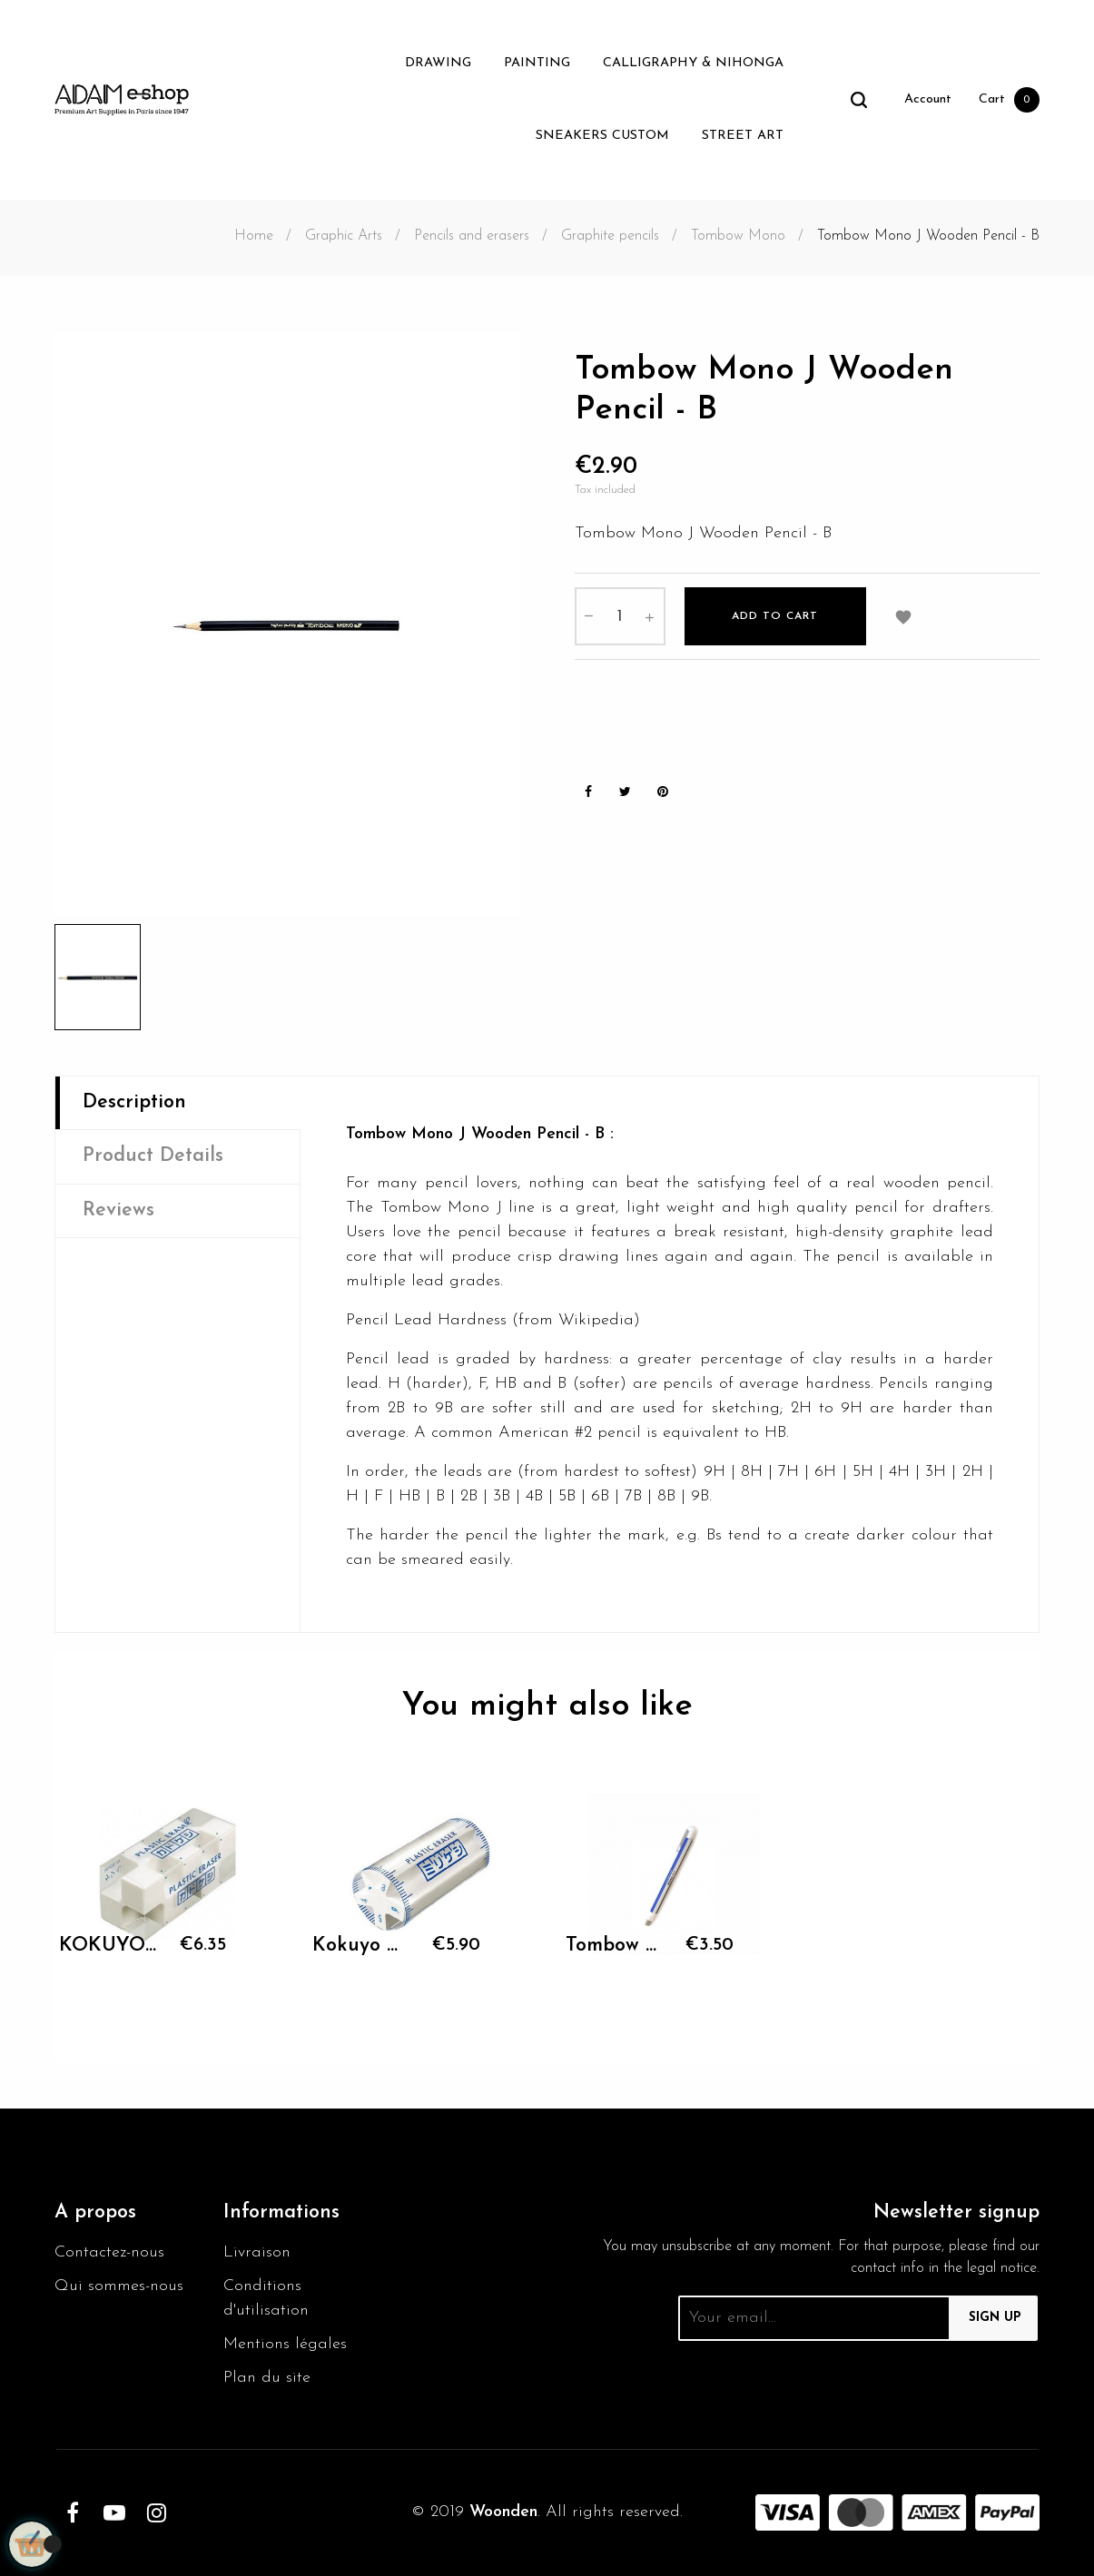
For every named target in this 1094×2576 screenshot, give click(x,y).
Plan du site (266, 2377)
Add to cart (775, 616)
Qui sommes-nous (118, 2286)
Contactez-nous (109, 2252)
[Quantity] (620, 616)
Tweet (625, 792)
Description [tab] (134, 1102)
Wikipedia (596, 1320)
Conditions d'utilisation (266, 2298)
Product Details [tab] (153, 1155)
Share (588, 792)
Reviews (118, 1210)
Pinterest (662, 792)
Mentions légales (285, 2344)
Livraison (257, 2252)
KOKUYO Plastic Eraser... (110, 1945)
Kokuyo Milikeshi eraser (363, 1945)
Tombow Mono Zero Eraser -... (617, 1945)
